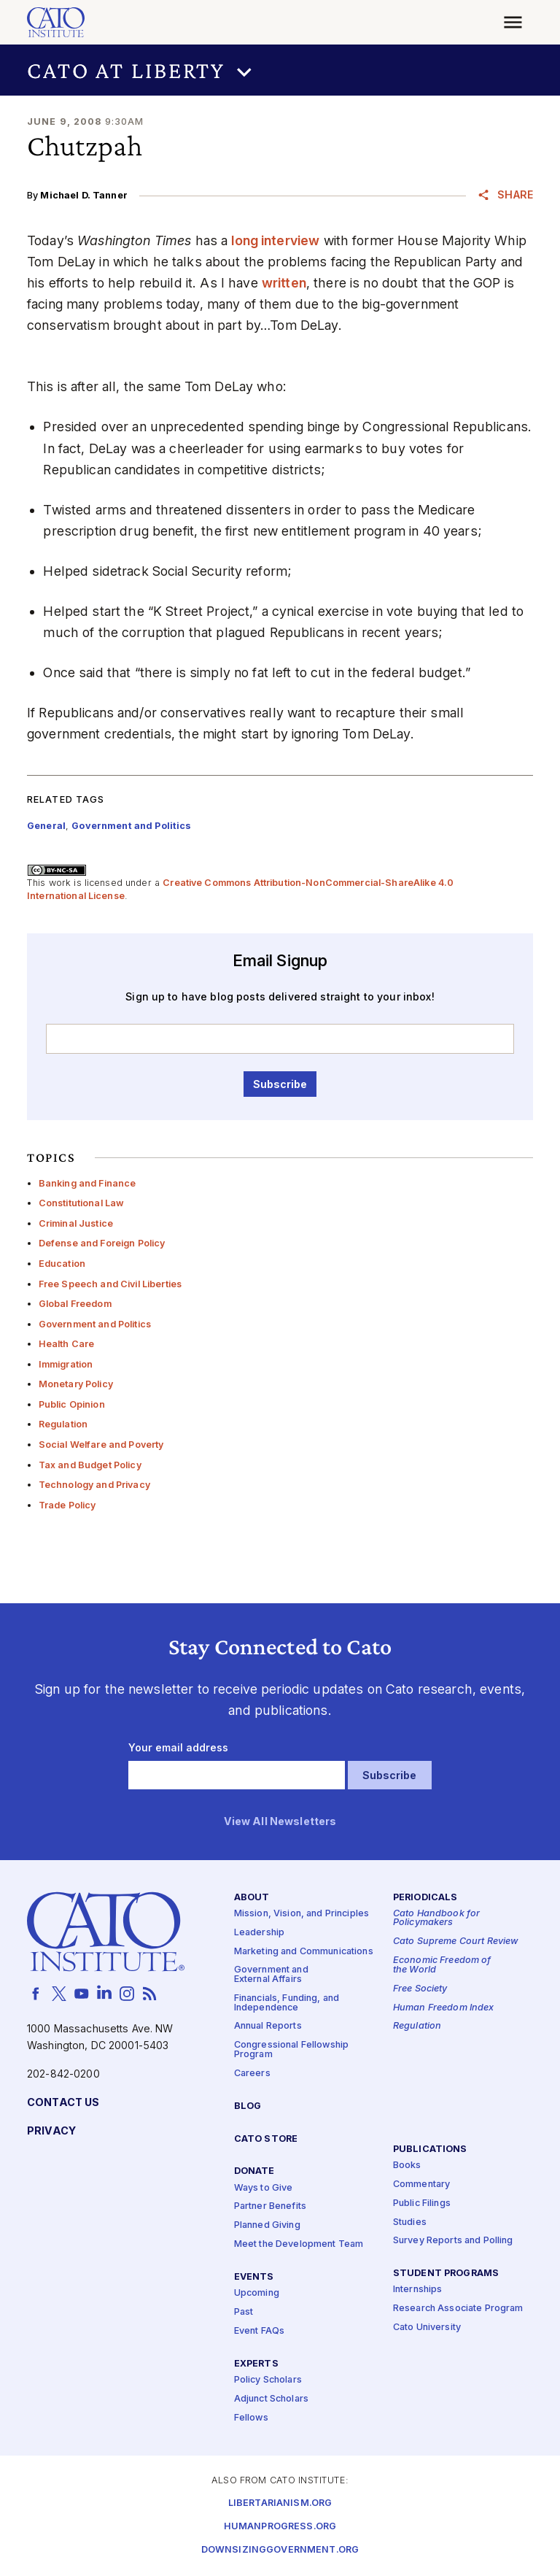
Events (254, 2277)
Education (62, 1263)
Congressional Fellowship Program (291, 2049)
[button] (280, 70)
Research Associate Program (458, 2308)
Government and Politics (95, 1324)
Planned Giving (267, 2225)
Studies (410, 2222)
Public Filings (422, 2203)
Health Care (67, 1343)
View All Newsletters (280, 1821)
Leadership (259, 1932)
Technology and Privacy (94, 1484)
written (284, 282)
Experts (256, 2364)
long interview (275, 240)
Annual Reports (268, 2027)
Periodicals (425, 1897)
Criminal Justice (76, 1223)
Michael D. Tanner (83, 195)
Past (244, 2312)
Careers (252, 2073)
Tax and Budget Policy (90, 1464)
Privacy (51, 2131)
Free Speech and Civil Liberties (110, 1284)
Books (407, 2165)
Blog (248, 2106)
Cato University (427, 2327)
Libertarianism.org (280, 2503)
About (252, 1897)
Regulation (63, 1424)
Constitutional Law (82, 1203)
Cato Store (266, 2139)
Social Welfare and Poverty (101, 1444)
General (46, 825)
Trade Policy (67, 1505)
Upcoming (256, 2293)
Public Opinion (72, 1404)
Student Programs (446, 2273)
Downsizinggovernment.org (280, 2550)
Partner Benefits (270, 2207)
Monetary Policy (76, 1383)
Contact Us (63, 2102)
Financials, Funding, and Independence (286, 2003)
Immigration (66, 1364)
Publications (430, 2149)
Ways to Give (263, 2188)
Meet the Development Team (299, 2244)
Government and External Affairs (271, 1975)
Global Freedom (75, 1303)
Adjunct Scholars (271, 2399)
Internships (418, 2290)
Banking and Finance (87, 1183)
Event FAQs (259, 2331)
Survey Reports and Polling (453, 2241)
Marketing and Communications (303, 1951)
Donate (254, 2172)
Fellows (251, 2418)
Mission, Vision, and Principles (301, 1913)
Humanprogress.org (280, 2526)
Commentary (421, 2184)
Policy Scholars (268, 2380)
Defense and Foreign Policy (102, 1243)
